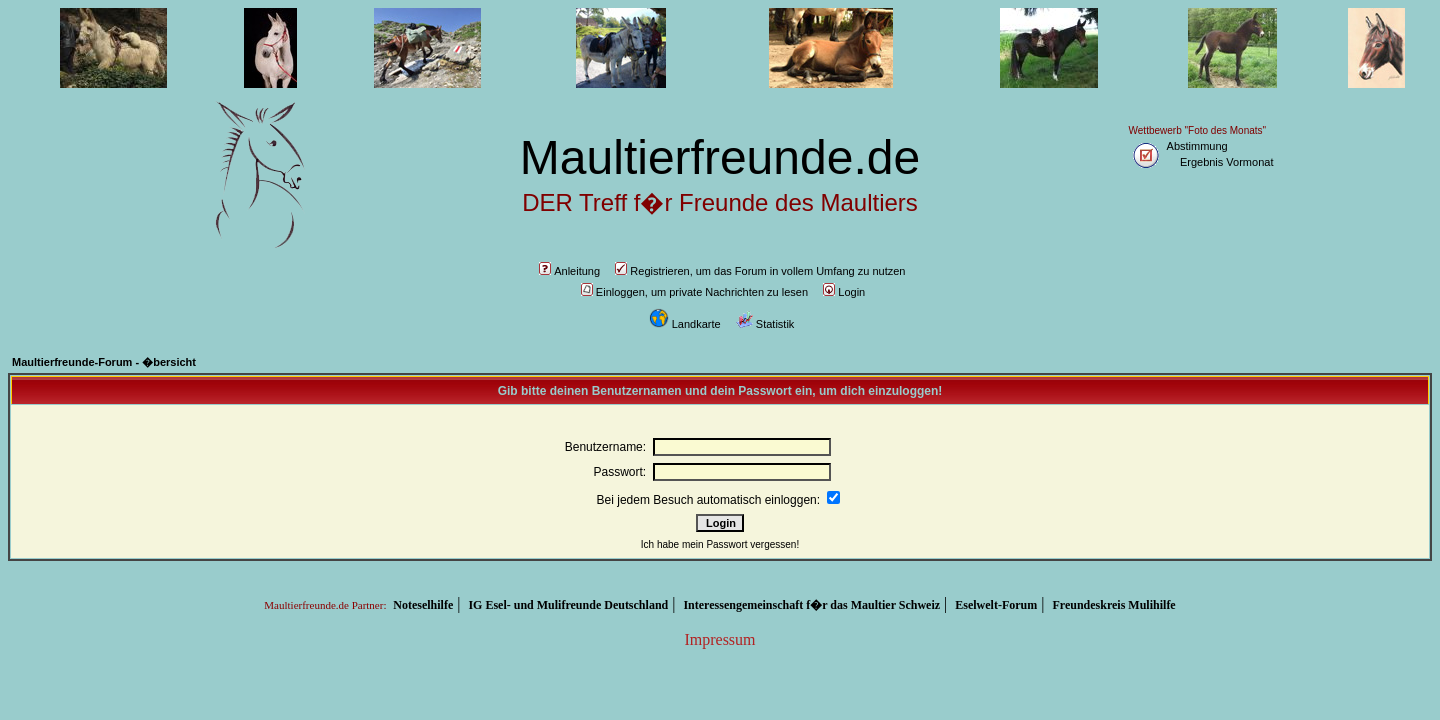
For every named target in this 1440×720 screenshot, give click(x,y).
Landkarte (685, 324)
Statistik (765, 324)
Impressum (719, 639)
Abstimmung (1197, 146)
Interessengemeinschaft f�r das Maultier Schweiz (811, 605)
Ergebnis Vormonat (1227, 162)
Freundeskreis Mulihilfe (1113, 605)
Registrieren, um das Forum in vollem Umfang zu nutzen (760, 271)
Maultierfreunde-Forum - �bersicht (104, 362)
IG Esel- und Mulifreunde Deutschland (568, 605)
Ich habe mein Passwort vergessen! (720, 544)
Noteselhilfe (423, 605)
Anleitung (569, 271)
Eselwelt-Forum (996, 605)
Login (844, 292)
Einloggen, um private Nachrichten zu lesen (694, 292)
